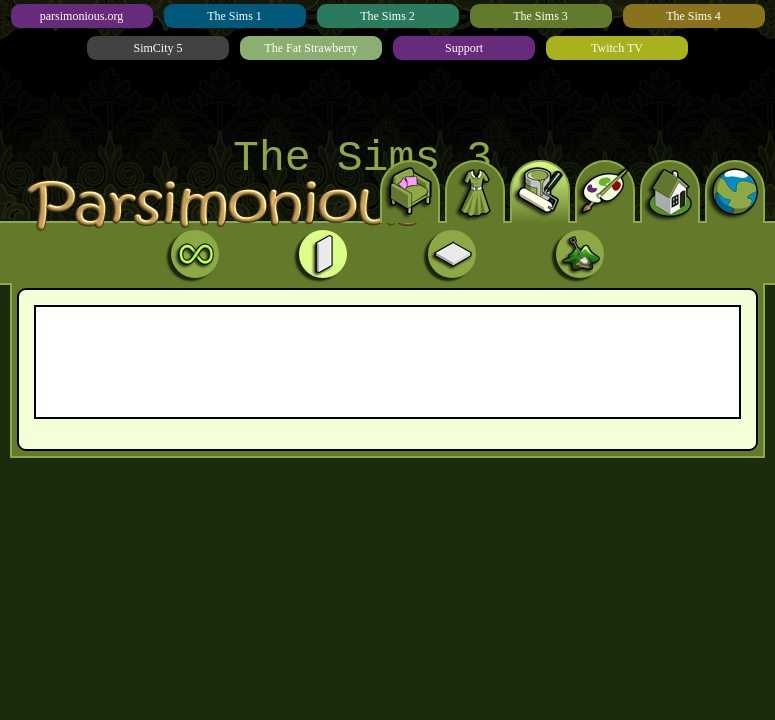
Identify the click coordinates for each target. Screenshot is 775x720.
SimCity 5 (157, 48)
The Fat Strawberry (310, 48)
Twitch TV (617, 48)
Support (464, 48)
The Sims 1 (234, 16)
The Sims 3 (540, 16)
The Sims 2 (387, 16)
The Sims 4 (693, 16)
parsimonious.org (81, 16)
